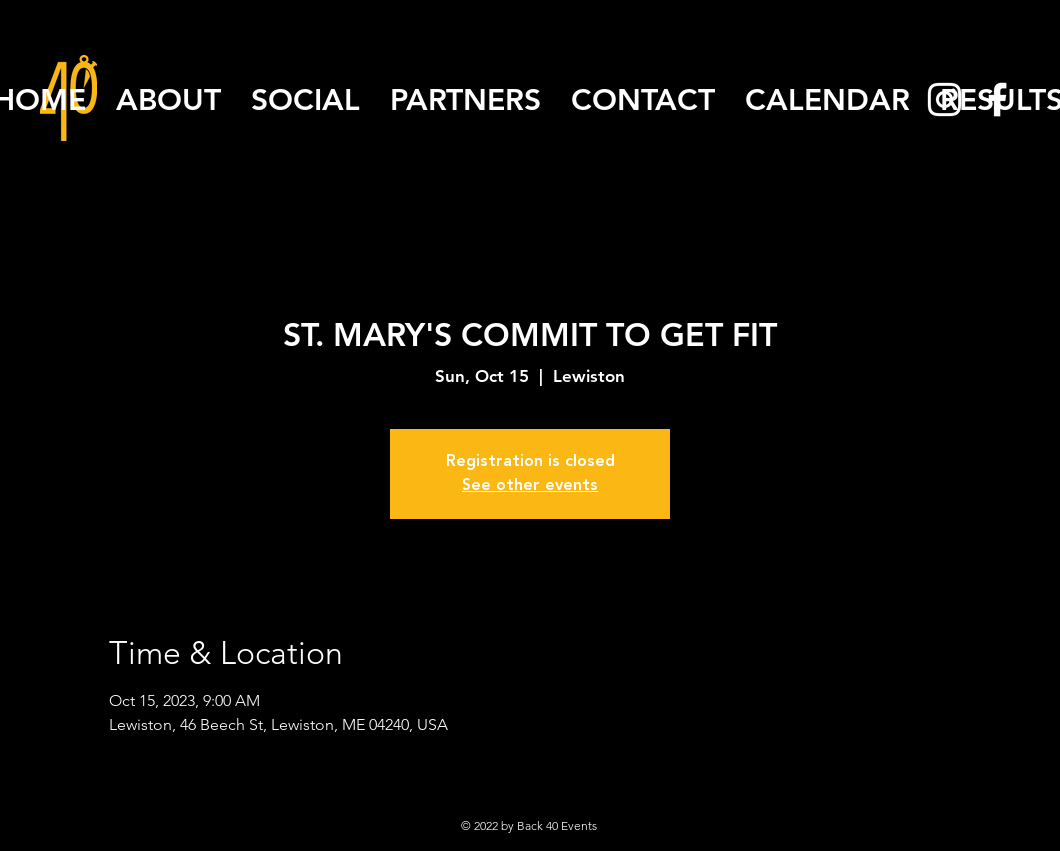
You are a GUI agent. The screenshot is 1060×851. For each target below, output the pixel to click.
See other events (530, 486)
